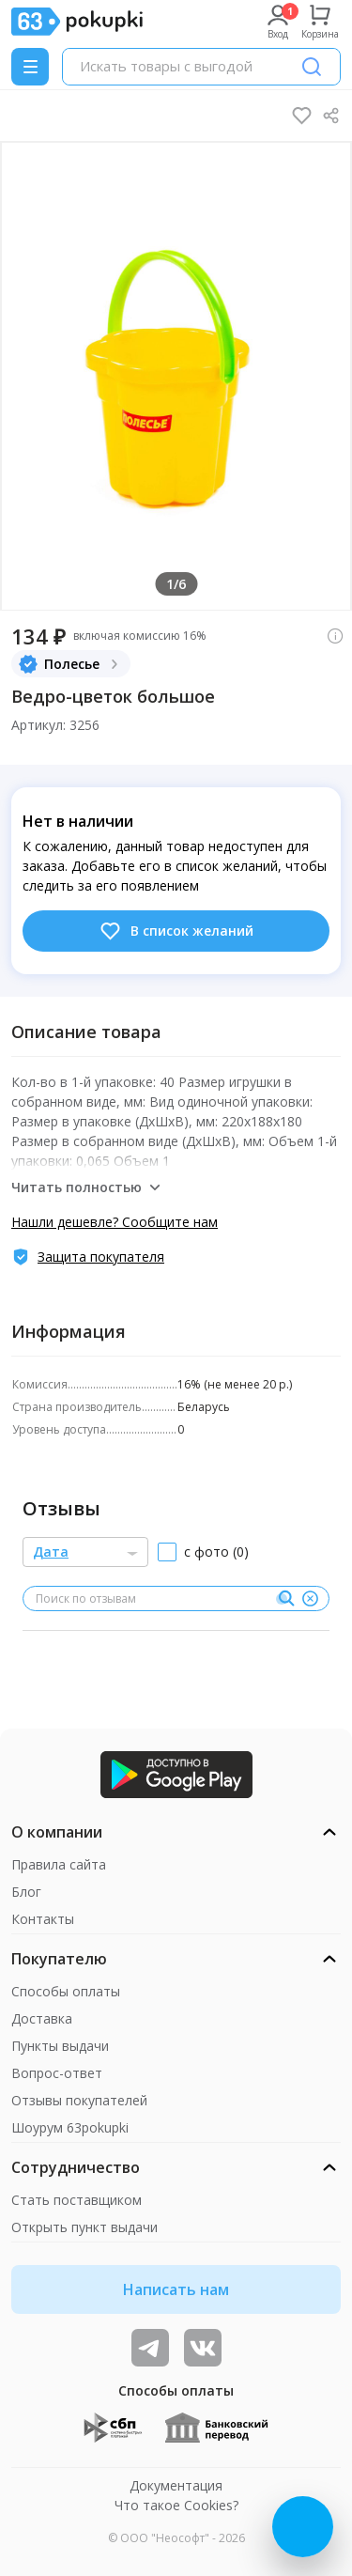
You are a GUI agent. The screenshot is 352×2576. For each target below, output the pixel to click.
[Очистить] (309, 1599)
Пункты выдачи (60, 2046)
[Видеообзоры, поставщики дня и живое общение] (150, 2348)
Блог (26, 1892)
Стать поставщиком (76, 2200)
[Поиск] (311, 67)
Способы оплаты (65, 1991)
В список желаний (176, 931)
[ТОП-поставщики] (203, 2348)
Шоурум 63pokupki (70, 2127)
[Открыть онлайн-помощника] (302, 2526)
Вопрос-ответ (56, 2073)
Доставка (41, 2018)
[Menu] (30, 66)
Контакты (42, 1919)
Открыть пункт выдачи (84, 2227)
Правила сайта (58, 1864)
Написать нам (176, 2289)
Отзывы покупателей (79, 2100)
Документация (176, 2485)
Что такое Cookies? (176, 2505)
